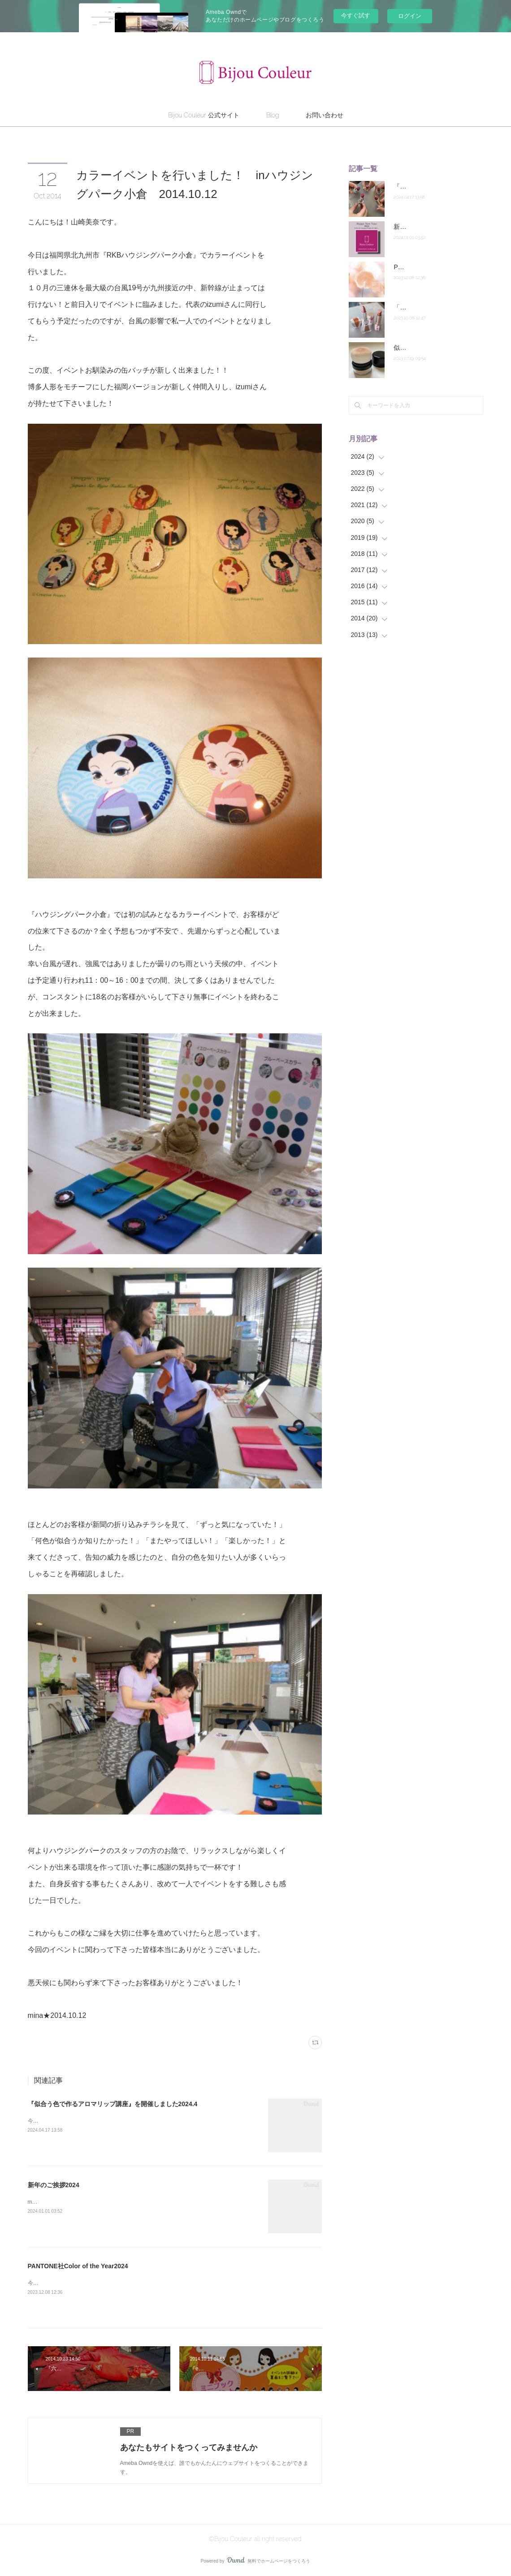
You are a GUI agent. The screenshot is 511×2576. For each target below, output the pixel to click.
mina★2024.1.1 (47, 2202)
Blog (272, 115)
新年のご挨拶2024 (53, 2185)
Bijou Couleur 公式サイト (203, 115)
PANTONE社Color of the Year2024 (78, 2266)
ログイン (409, 16)
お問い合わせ (324, 115)
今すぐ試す (355, 15)
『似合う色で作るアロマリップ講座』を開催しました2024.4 (113, 2103)
